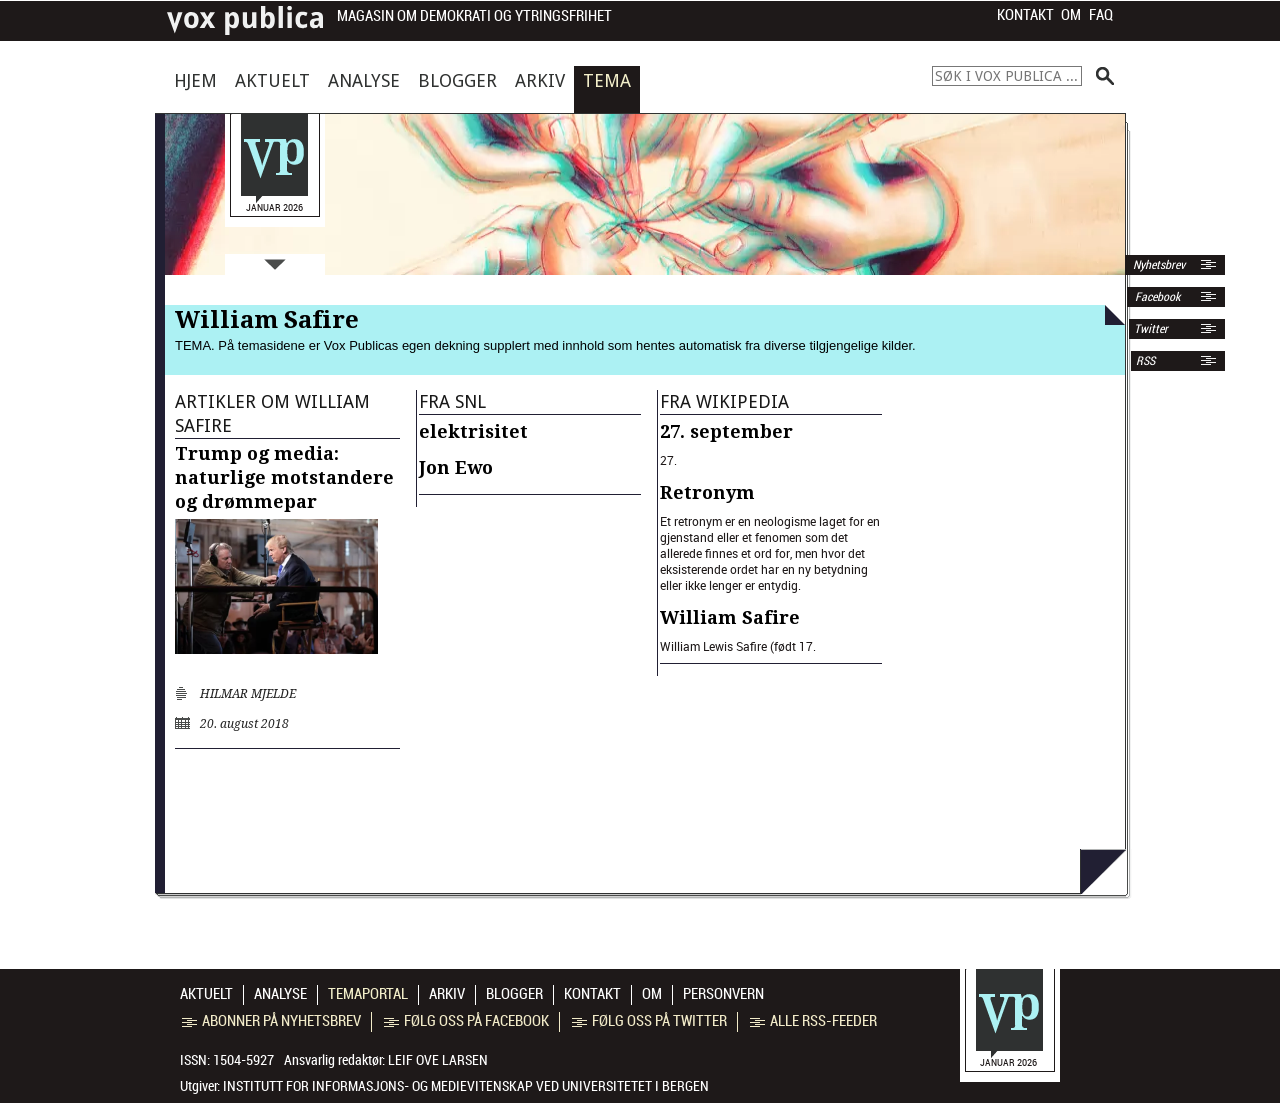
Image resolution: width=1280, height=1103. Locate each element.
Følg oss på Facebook (466, 1021)
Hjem (195, 80)
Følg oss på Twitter (649, 1021)
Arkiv (540, 80)
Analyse (364, 80)
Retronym (707, 492)
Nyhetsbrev (1157, 265)
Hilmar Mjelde (248, 694)
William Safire (730, 617)
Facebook (1156, 297)
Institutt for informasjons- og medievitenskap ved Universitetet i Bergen (466, 1086)
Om (1071, 15)
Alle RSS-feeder (813, 1021)
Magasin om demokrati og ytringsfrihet (474, 16)
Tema (607, 80)
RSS (1145, 361)
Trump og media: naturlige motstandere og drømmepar (284, 477)
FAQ (1101, 15)
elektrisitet (473, 431)
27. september (726, 431)
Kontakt (1025, 15)
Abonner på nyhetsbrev (271, 1021)
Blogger (457, 80)
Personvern (723, 994)
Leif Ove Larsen (438, 1060)
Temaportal (368, 994)
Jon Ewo (456, 467)
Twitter (1151, 329)
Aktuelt (272, 80)
